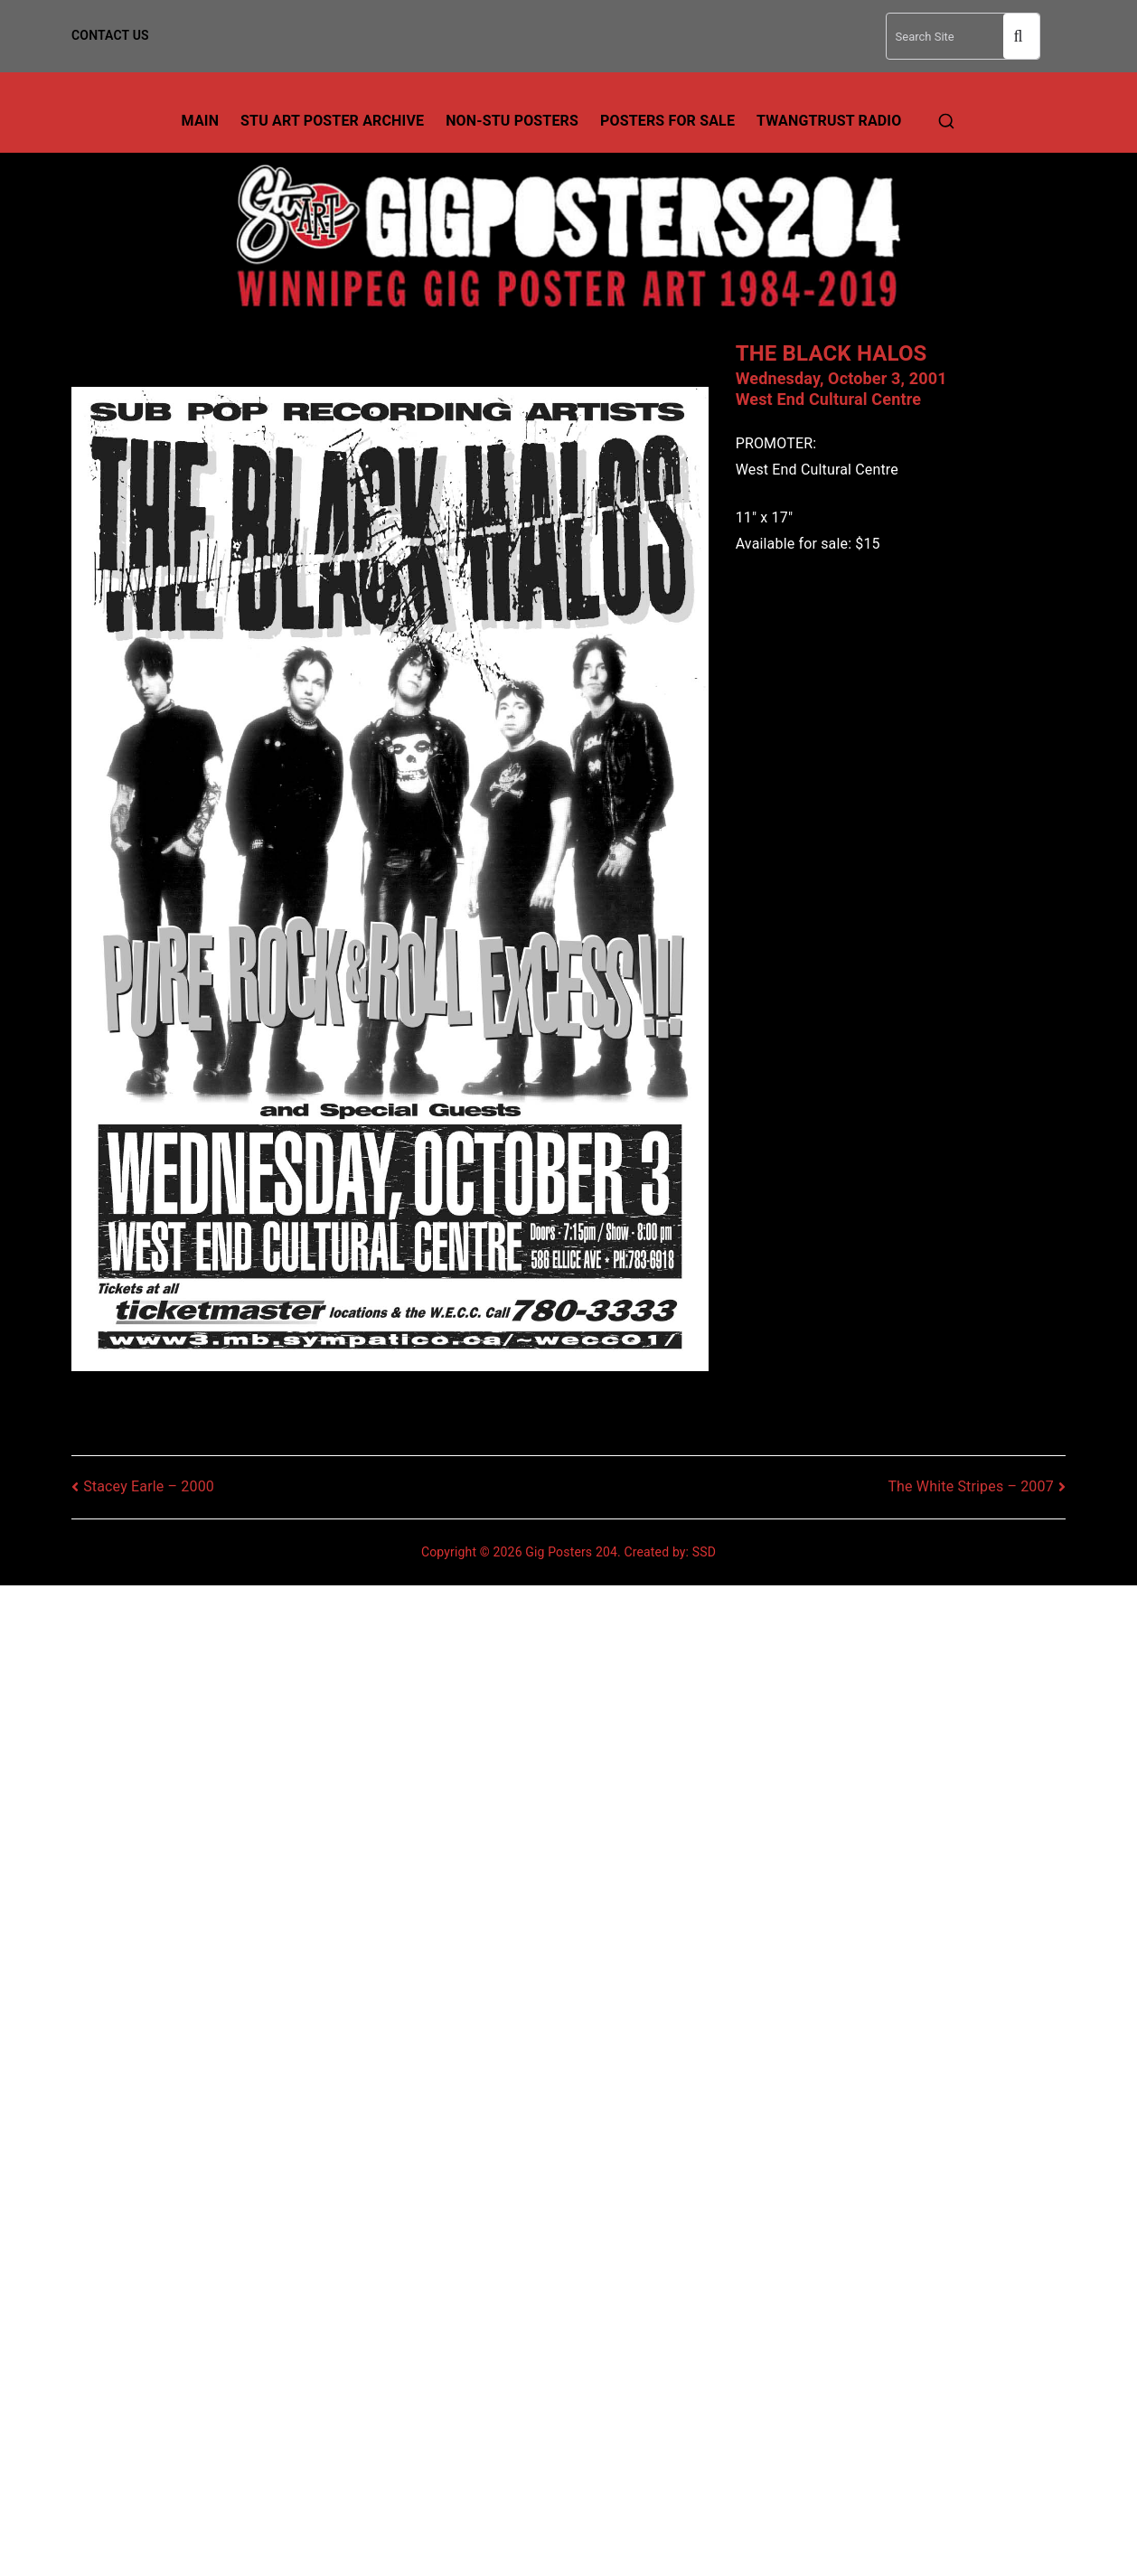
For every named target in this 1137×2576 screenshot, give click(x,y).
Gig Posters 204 (571, 1552)
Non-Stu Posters (512, 120)
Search (1021, 36)
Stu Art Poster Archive (332, 120)
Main (201, 120)
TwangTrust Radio (828, 120)
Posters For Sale (667, 120)
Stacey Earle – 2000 (148, 1486)
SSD (704, 1552)
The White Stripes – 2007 (970, 1486)
